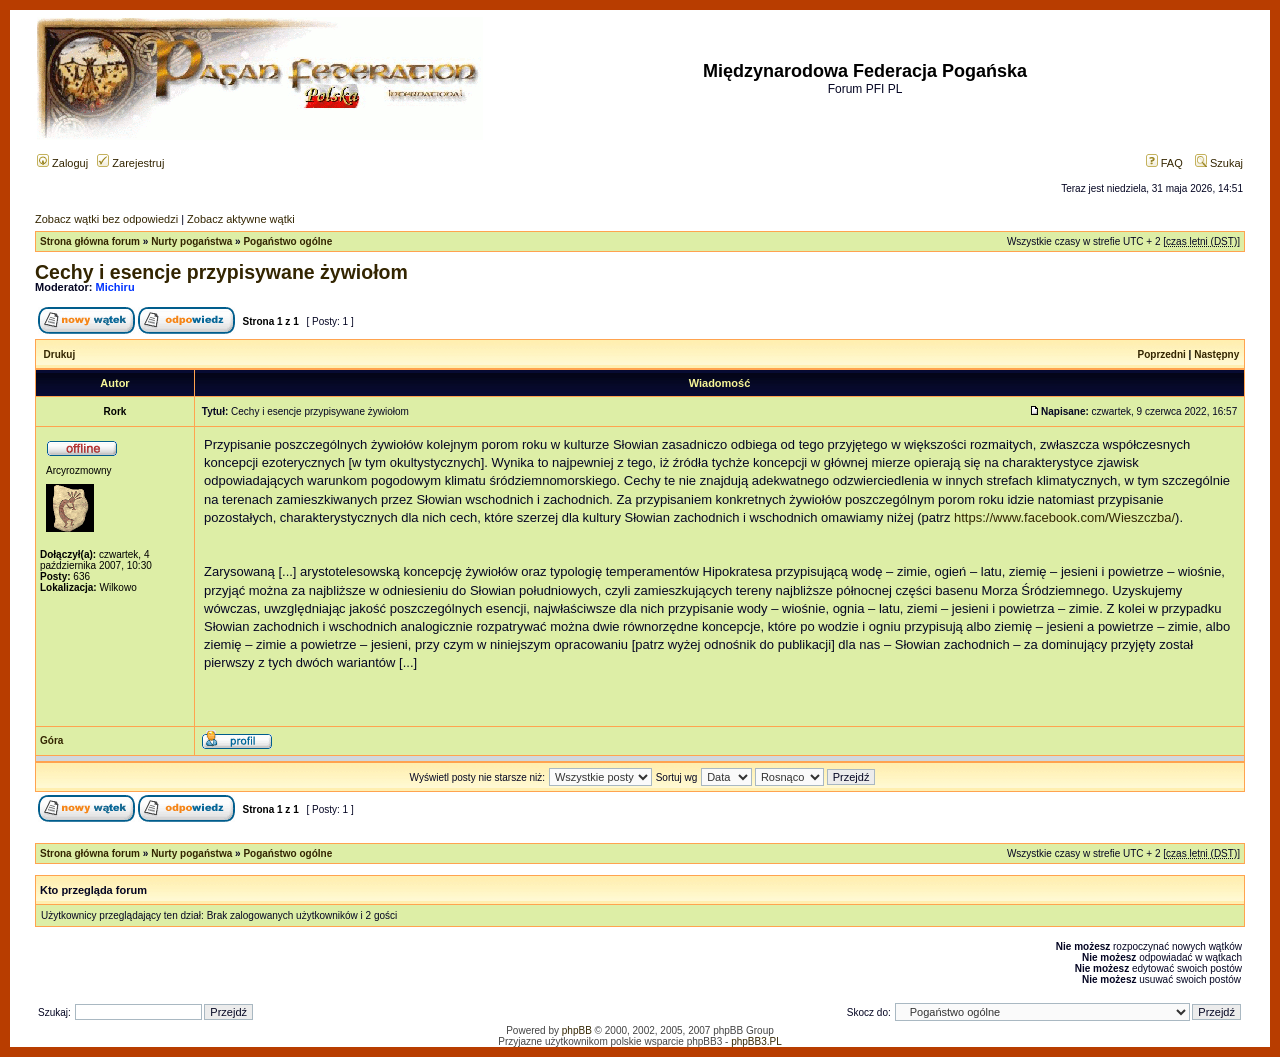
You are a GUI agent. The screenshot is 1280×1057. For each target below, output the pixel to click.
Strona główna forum (90, 241)
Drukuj (60, 354)
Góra (51, 740)
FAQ (1164, 163)
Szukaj (1219, 163)
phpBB (577, 1030)
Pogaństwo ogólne (287, 241)
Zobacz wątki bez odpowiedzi (106, 219)
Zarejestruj (130, 163)
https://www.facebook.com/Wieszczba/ (1064, 517)
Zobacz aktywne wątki (241, 219)
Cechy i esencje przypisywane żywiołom (221, 272)
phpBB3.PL (756, 1041)
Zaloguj (62, 163)
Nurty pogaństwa (191, 241)
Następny (1216, 354)
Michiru (115, 287)
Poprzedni (1162, 354)
